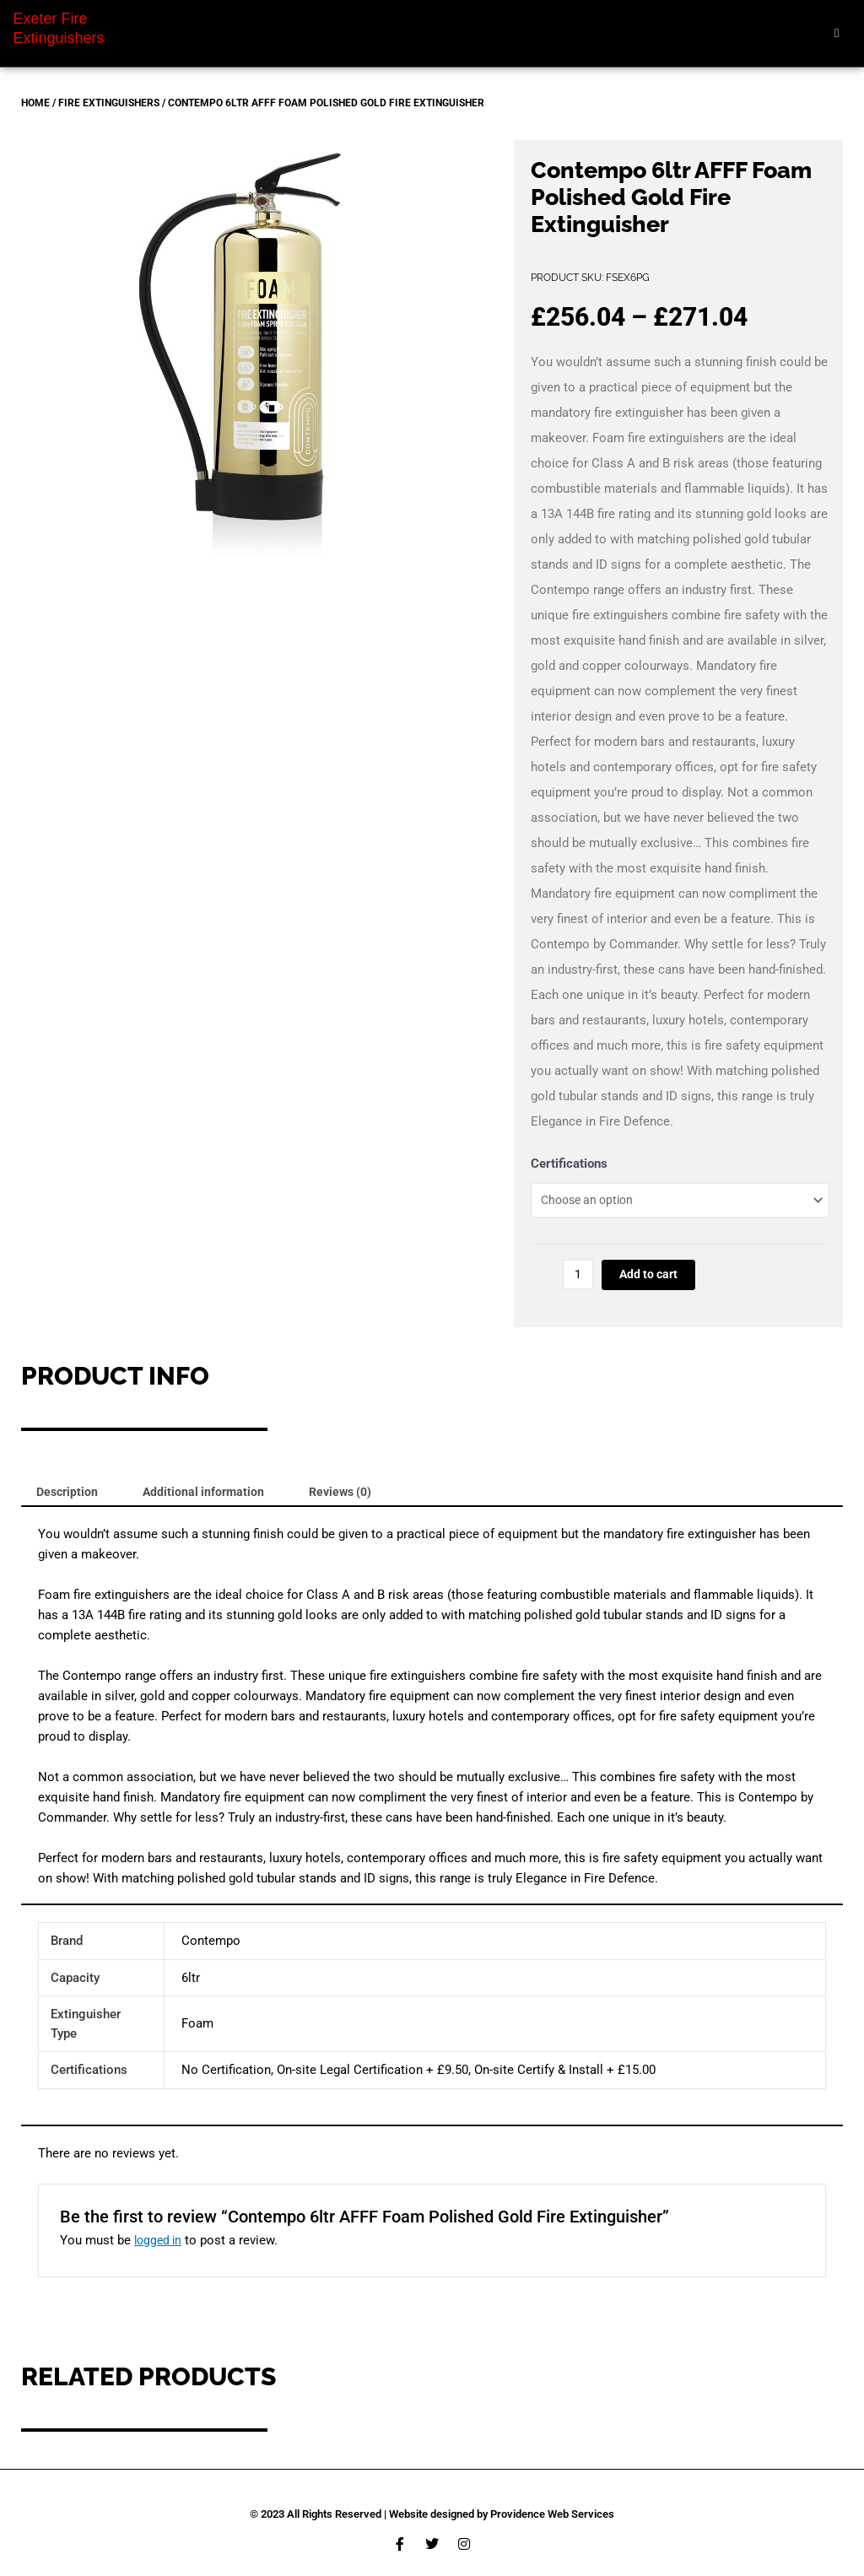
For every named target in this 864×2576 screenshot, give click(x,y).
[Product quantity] (579, 1281)
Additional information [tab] (210, 1499)
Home (35, 103)
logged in (160, 2250)
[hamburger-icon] (837, 33)
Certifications (569, 1163)
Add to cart (653, 1280)
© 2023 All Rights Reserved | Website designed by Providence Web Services (432, 2513)
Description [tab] (69, 1499)
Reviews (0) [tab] (353, 1499)
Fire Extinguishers (108, 103)
